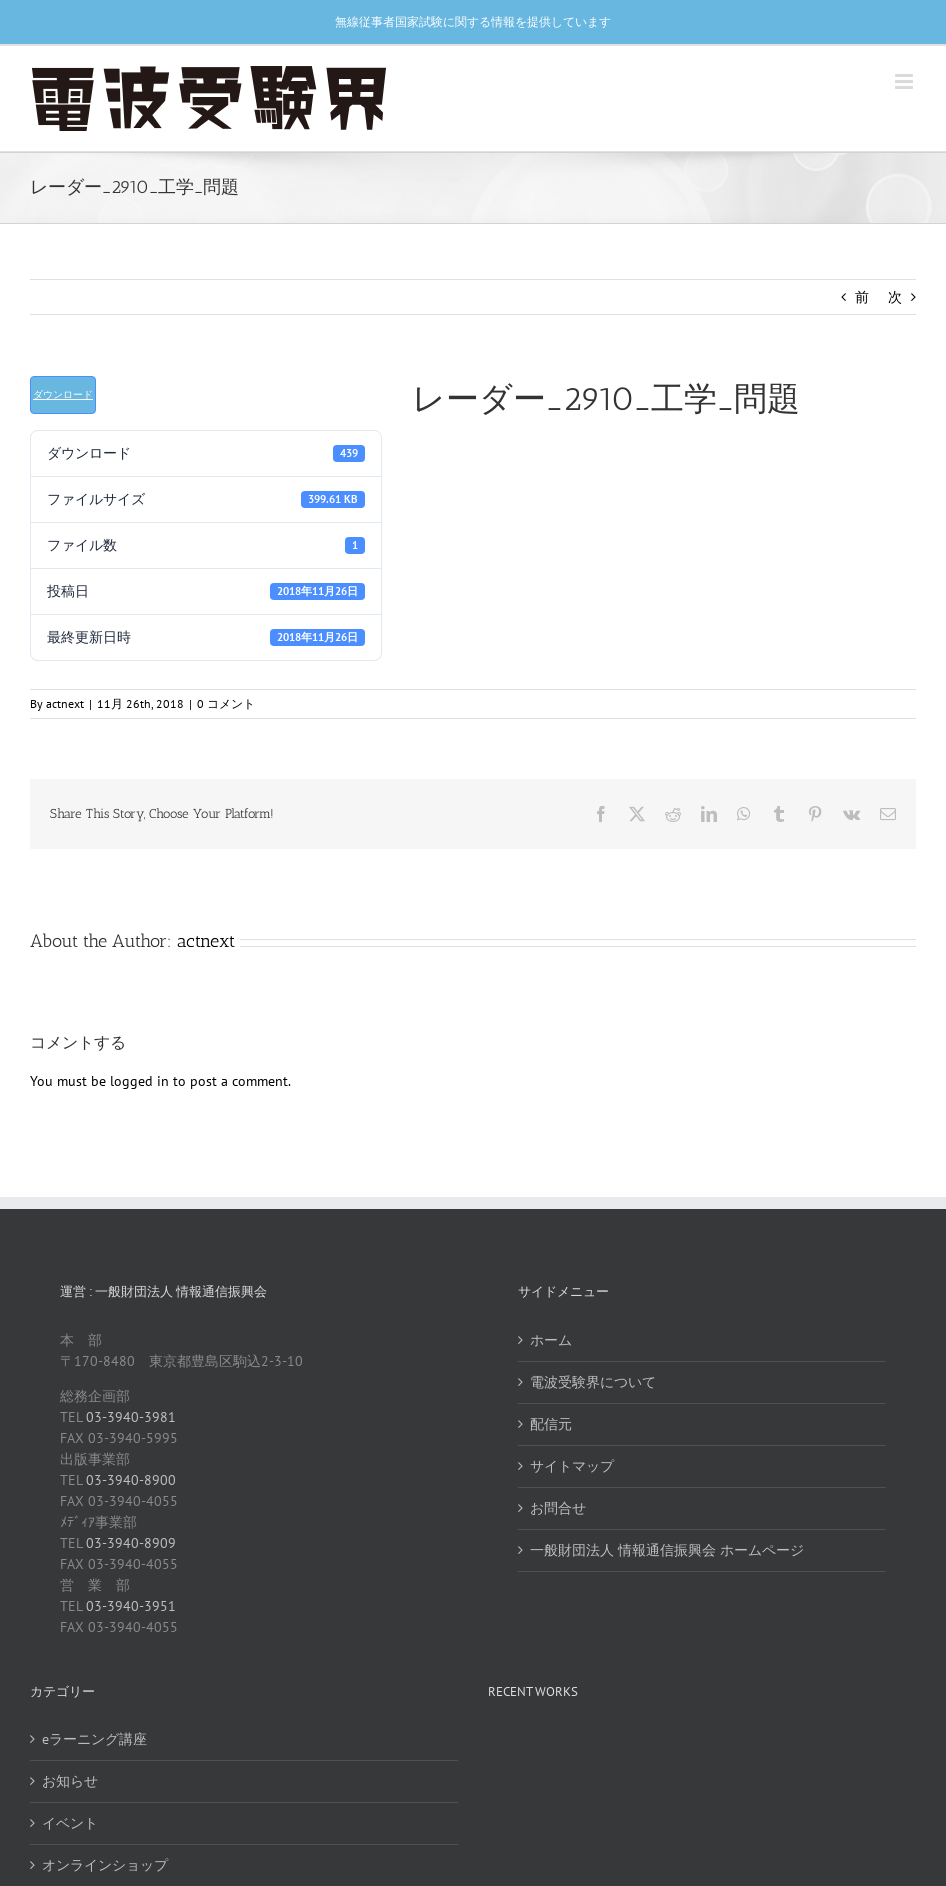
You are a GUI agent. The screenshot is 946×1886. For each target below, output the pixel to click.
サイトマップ (572, 1466)
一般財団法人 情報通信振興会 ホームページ (667, 1550)
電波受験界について (593, 1382)
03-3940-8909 (131, 1543)
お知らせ (70, 1781)
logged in (139, 1081)
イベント (70, 1823)
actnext (65, 703)
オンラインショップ (105, 1865)
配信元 (551, 1424)
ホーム (551, 1340)
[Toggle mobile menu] (905, 81)
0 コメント (226, 703)
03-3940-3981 (131, 1417)
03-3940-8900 (131, 1480)
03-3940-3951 (131, 1606)
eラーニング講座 (94, 1739)
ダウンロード (63, 394)
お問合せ (558, 1508)
